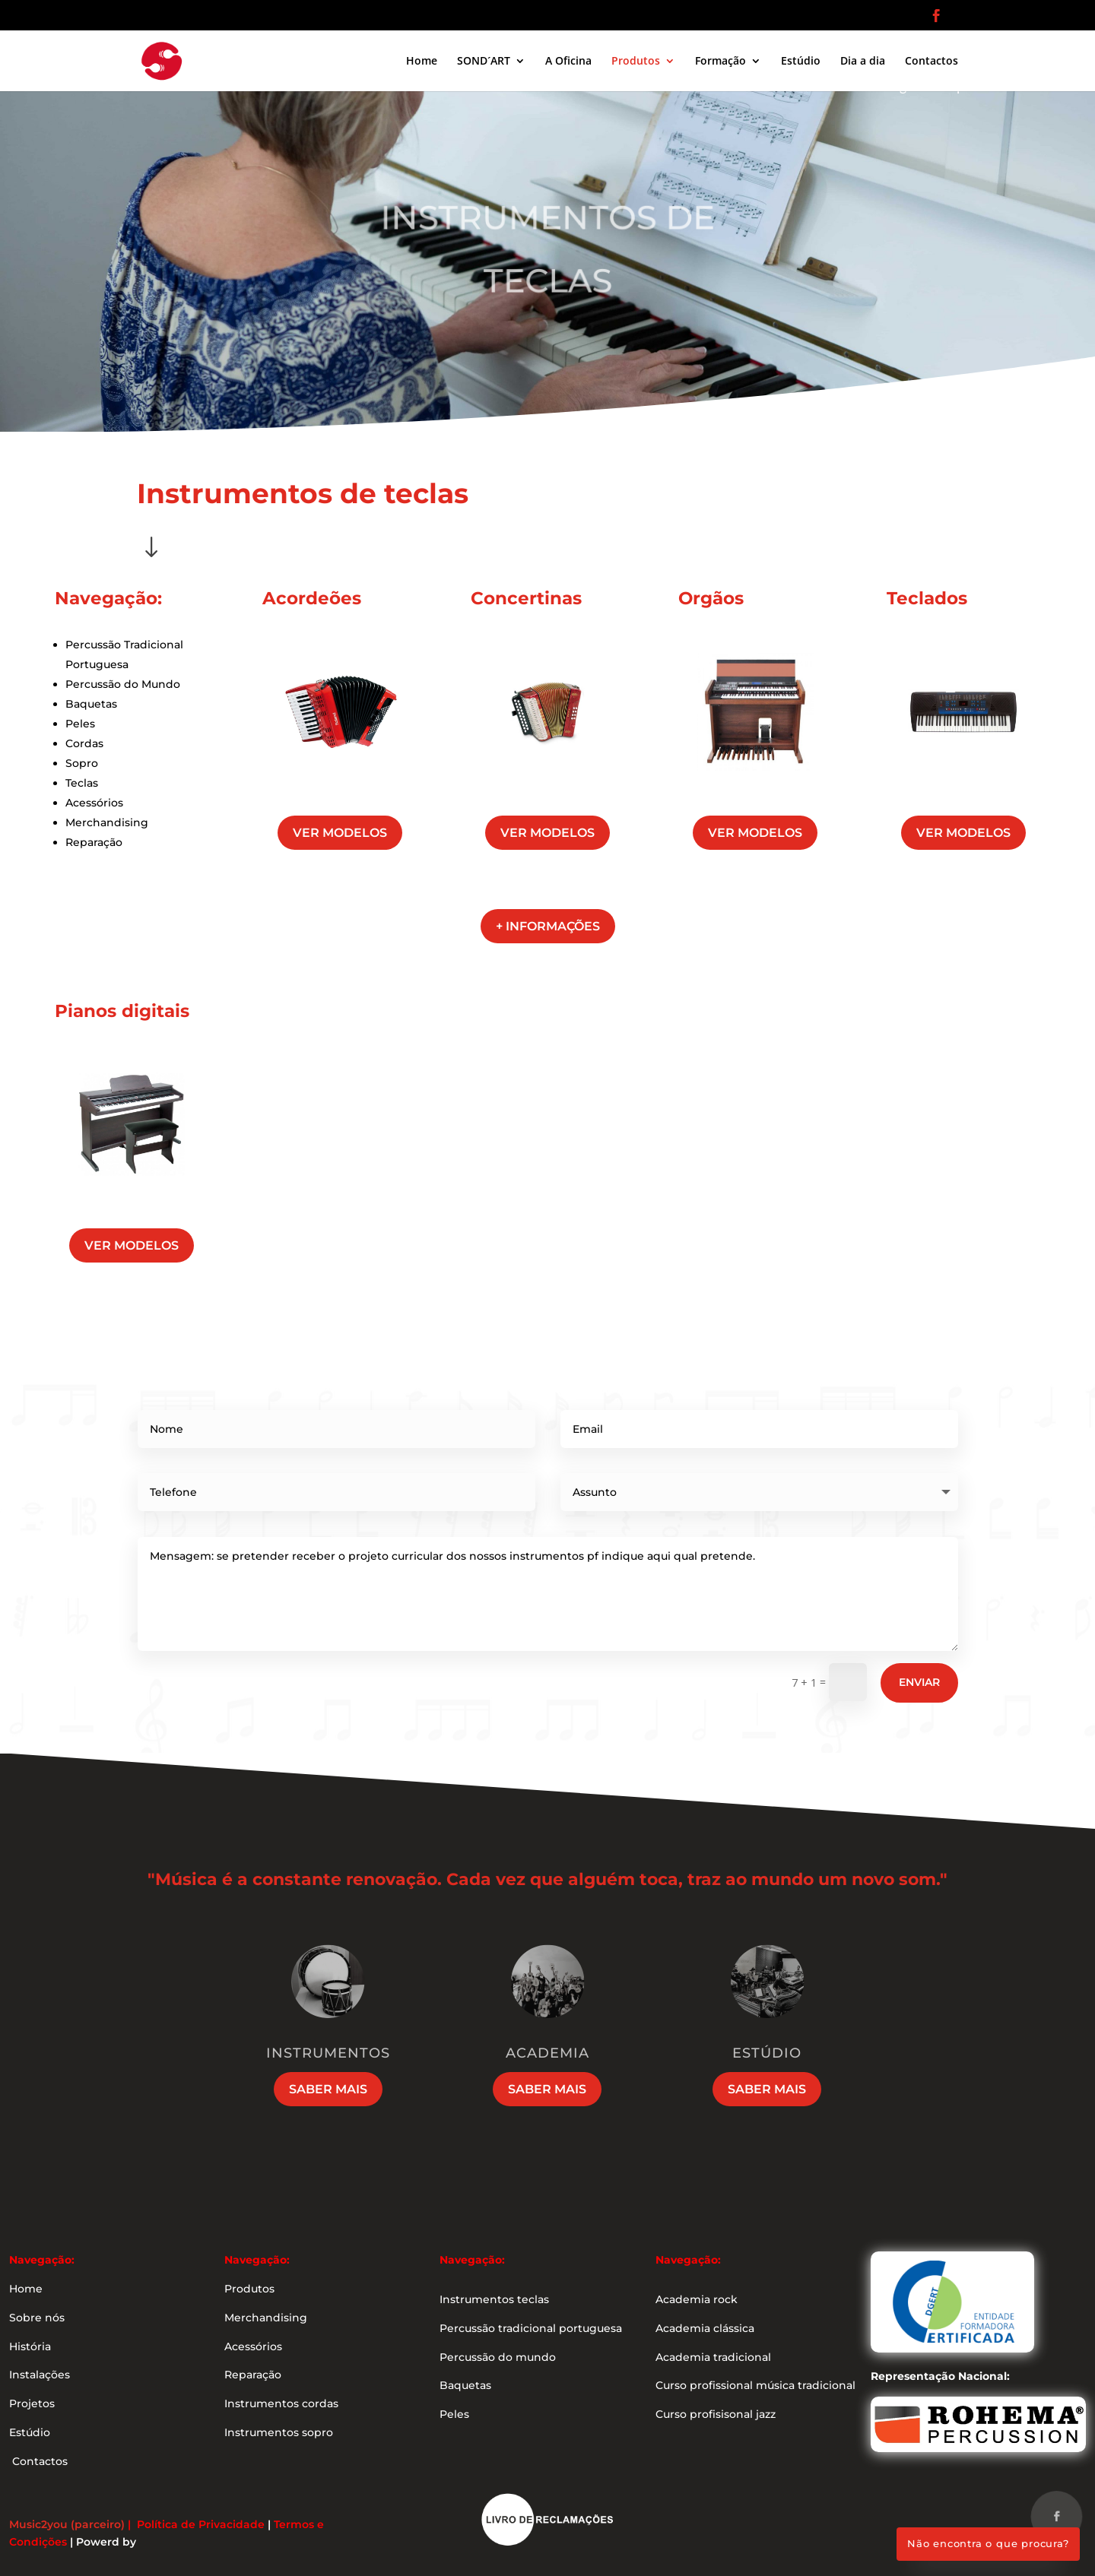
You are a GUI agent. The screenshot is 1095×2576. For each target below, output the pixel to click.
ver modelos (340, 832)
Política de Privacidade (201, 2524)
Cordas (84, 743)
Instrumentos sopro (278, 2432)
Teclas (81, 783)
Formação (720, 61)
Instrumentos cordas (281, 2403)
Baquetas (91, 704)
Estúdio (800, 61)
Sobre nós (37, 2317)
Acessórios (94, 803)
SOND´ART (483, 61)
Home (421, 61)
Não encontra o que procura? (988, 2543)
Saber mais (328, 2089)
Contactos (931, 61)
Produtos (635, 61)
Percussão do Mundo (122, 684)
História (30, 2346)
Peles (80, 723)
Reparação (93, 842)
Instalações (39, 2374)
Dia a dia (862, 61)
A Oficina (568, 61)
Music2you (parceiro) (67, 2524)
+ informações (548, 926)
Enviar (919, 1682)
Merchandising (106, 822)
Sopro (81, 763)
